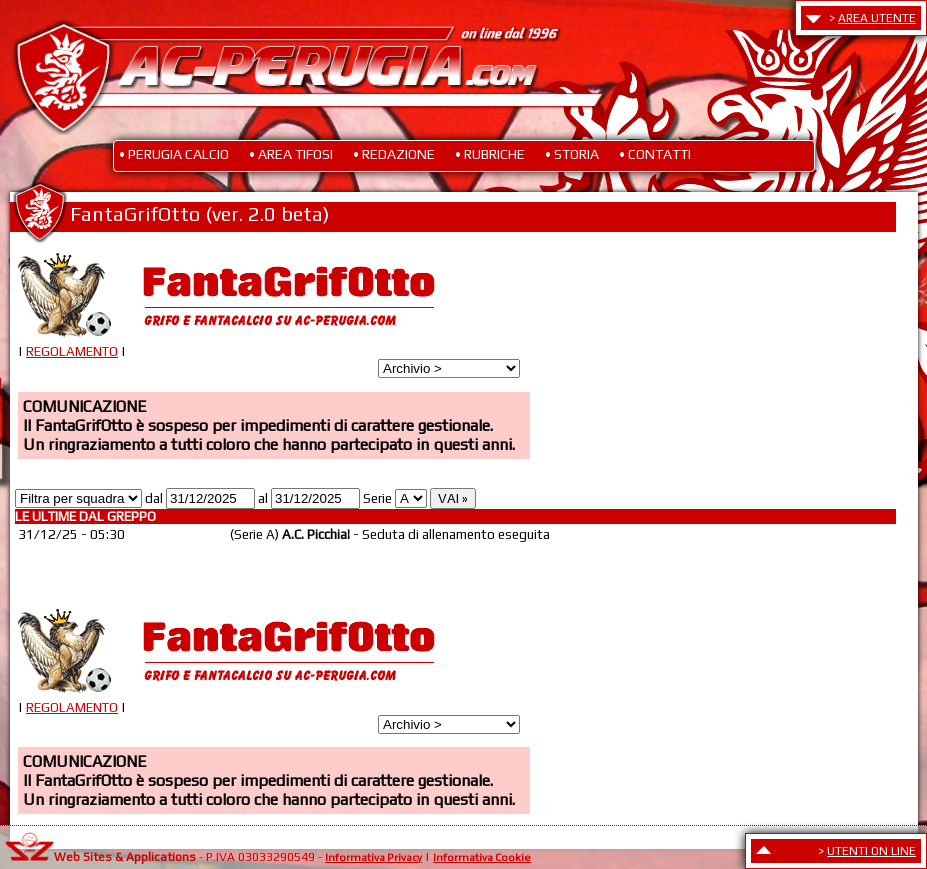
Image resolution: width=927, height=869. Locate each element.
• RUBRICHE (490, 154)
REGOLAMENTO (72, 351)
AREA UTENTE (877, 18)
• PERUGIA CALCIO (174, 154)
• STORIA (572, 154)
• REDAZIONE (394, 154)
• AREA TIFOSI (291, 154)
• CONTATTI (655, 154)
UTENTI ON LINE (871, 851)
